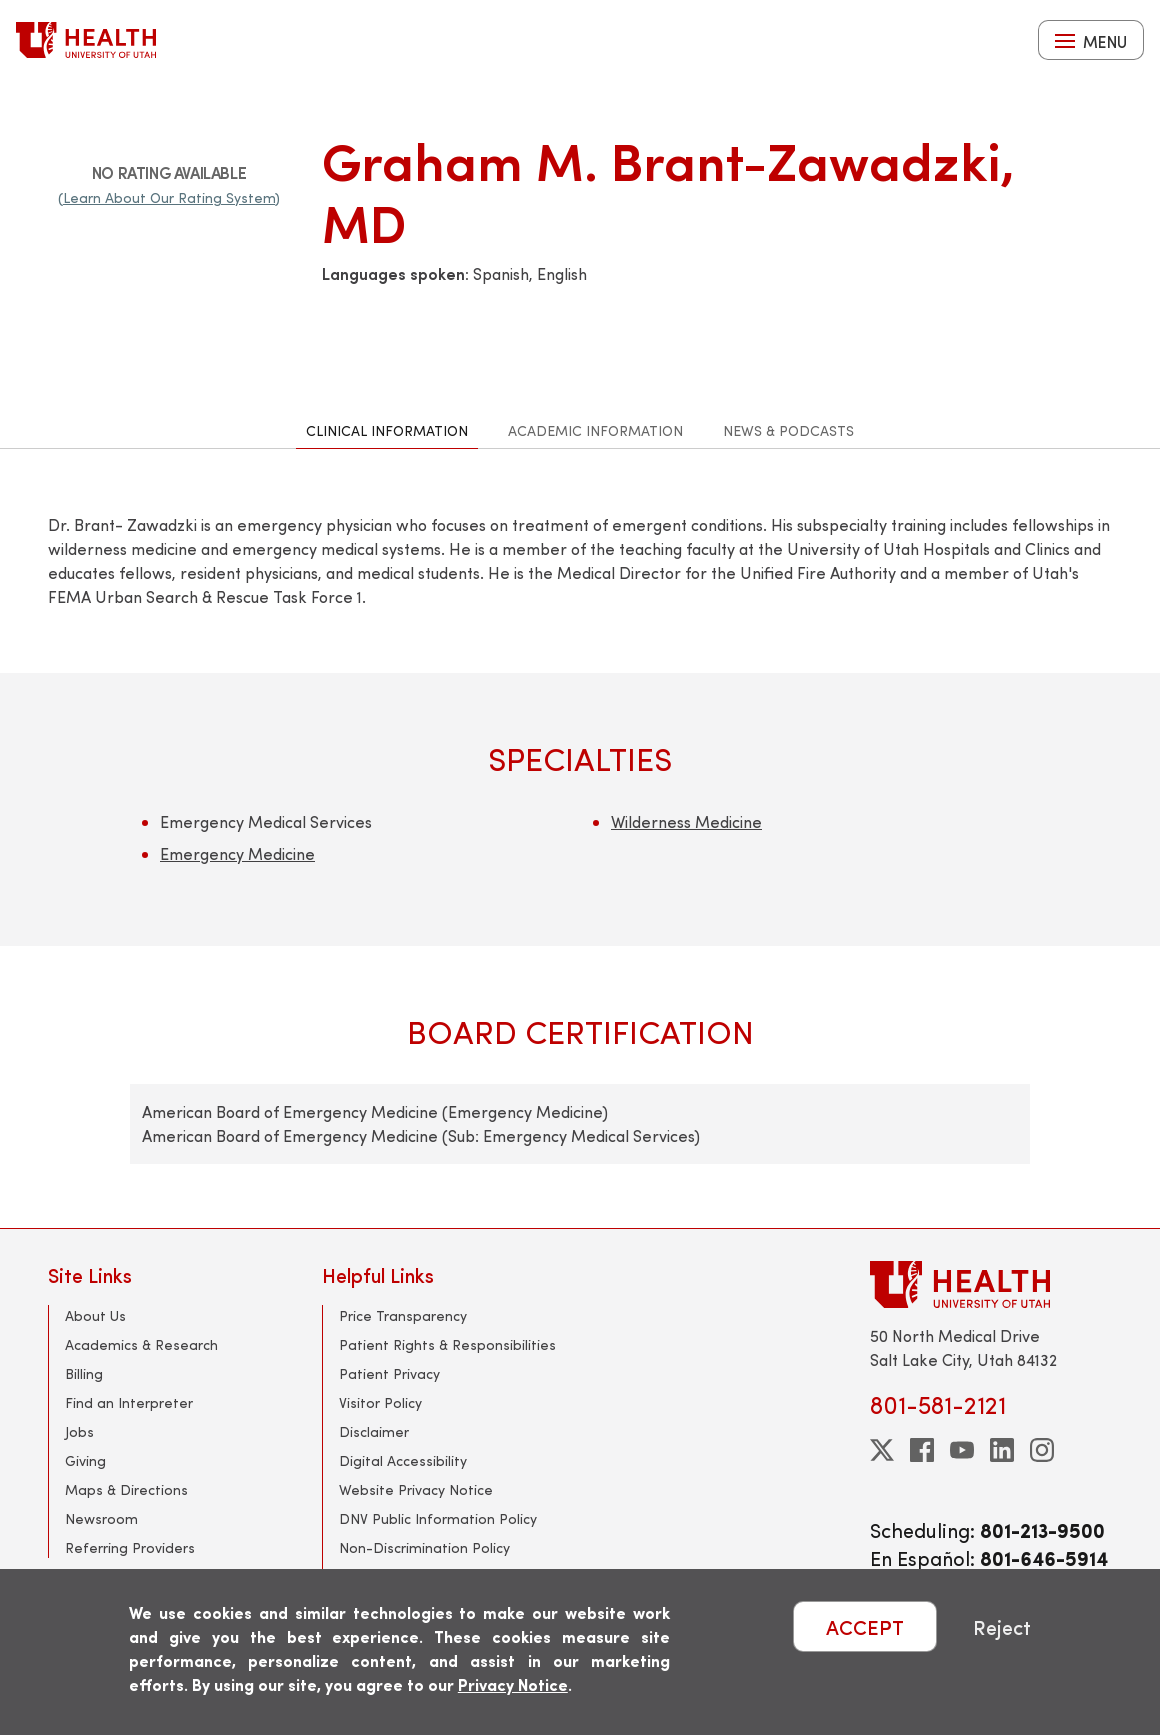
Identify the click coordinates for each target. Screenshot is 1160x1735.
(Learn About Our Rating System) (169, 197)
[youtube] (962, 1450)
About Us (95, 1315)
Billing (84, 1373)
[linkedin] (1002, 1450)
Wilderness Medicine (686, 821)
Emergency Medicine (237, 853)
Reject (1002, 1626)
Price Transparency (403, 1315)
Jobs (79, 1431)
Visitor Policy (380, 1402)
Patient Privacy (389, 1373)
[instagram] (1042, 1450)
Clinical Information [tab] (387, 430)
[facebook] (922, 1450)
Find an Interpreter (129, 1402)
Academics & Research (141, 1344)
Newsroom (101, 1518)
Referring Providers (130, 1547)
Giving (85, 1460)
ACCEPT (865, 1626)
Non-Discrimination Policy (424, 1547)
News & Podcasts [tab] (788, 430)
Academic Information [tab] (595, 430)
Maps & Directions (126, 1489)
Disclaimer (374, 1431)
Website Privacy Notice (416, 1489)
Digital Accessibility (403, 1460)
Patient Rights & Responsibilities (447, 1344)
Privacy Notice (513, 1684)
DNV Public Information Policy (438, 1518)
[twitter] (882, 1450)
